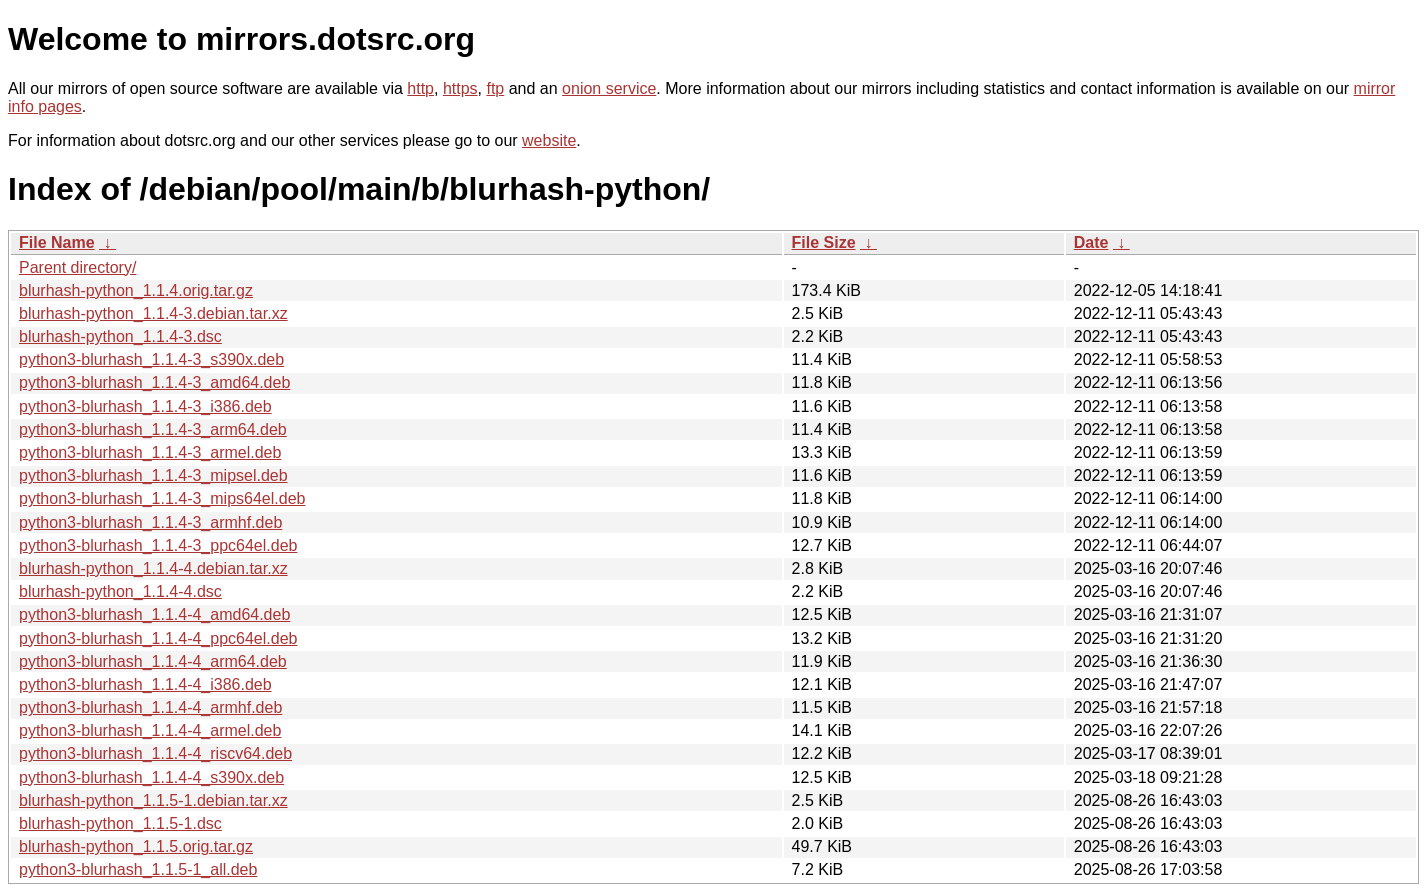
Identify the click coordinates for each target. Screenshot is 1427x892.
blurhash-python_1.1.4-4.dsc (120, 591)
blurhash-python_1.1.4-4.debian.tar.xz (153, 568)
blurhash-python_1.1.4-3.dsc (120, 336)
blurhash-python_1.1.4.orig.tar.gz (136, 290)
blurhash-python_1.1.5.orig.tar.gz (136, 846)
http (420, 88)
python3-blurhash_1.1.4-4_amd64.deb (154, 614)
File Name (57, 242)
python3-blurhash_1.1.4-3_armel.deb (150, 452)
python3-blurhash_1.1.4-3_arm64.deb (153, 429)
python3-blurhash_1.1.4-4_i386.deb (145, 684)
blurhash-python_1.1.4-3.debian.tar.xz (153, 313)
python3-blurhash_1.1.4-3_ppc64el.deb (158, 545)
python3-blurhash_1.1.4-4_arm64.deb (153, 661)
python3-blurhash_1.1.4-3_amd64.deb (154, 382)
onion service (609, 88)
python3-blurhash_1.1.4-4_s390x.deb (151, 777)
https (460, 88)
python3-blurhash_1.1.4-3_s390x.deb (151, 359)
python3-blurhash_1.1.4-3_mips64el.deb (162, 498)
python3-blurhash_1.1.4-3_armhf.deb (150, 522)
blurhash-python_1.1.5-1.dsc (120, 823)
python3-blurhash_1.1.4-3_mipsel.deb (153, 475)
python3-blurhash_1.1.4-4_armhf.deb (150, 707)
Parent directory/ (77, 267)
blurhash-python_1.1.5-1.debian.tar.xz (153, 800)
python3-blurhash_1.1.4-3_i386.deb (145, 406)
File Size (824, 242)
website (549, 140)
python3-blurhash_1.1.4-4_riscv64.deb (155, 753)
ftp (495, 88)
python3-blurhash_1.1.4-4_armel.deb (150, 730)
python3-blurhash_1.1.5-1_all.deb (138, 869)
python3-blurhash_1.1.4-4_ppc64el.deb (158, 638)
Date (1091, 242)
